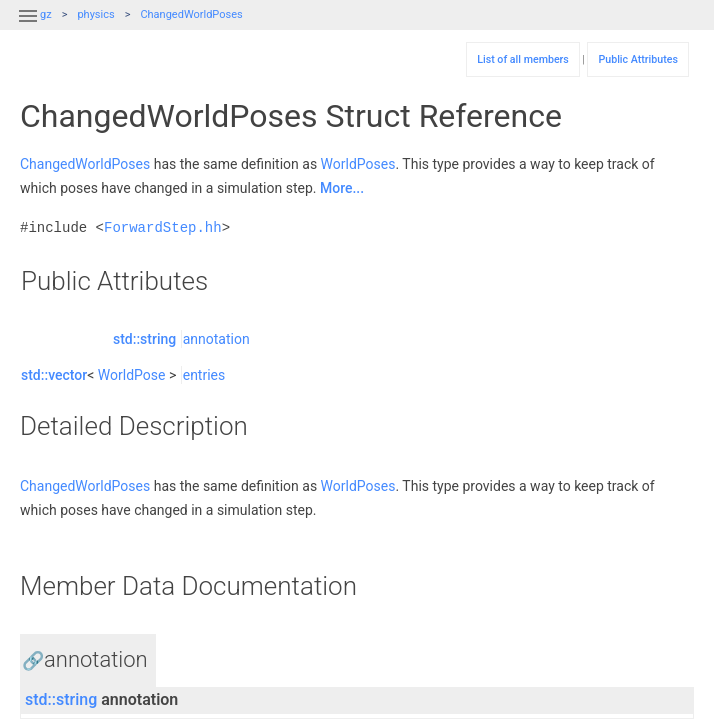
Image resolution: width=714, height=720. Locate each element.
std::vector (54, 375)
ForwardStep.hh (163, 227)
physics (95, 14)
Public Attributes (638, 59)
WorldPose (132, 375)
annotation (216, 339)
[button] (28, 28)
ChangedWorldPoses (191, 14)
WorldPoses (358, 164)
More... (342, 188)
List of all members (523, 59)
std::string (144, 339)
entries (204, 375)
